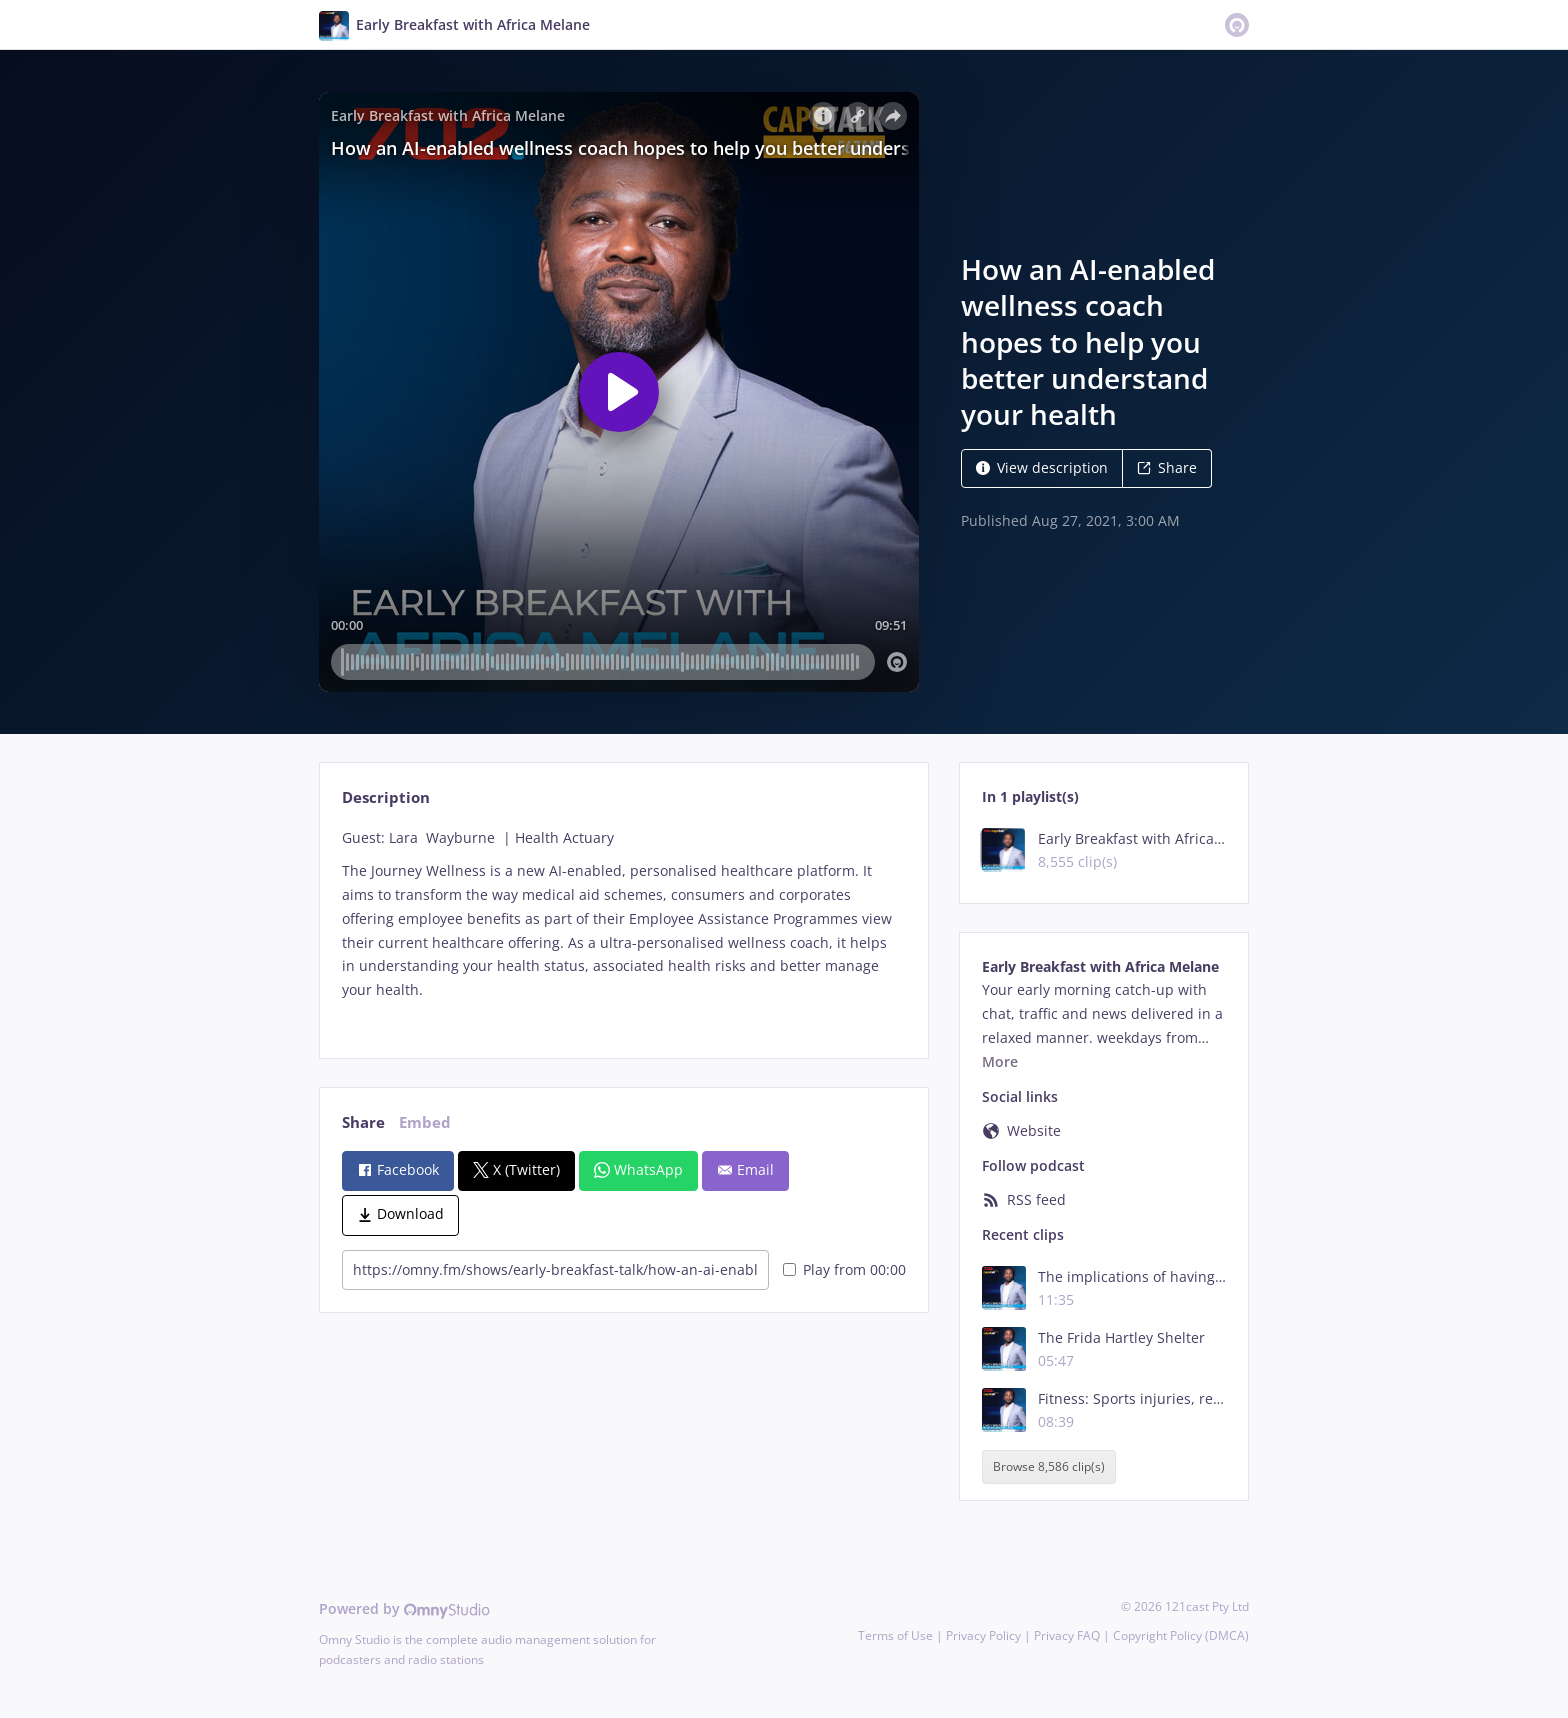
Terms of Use (895, 1635)
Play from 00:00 (844, 1269)
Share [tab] (363, 1122)
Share (1167, 467)
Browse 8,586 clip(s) (1049, 1466)
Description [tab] (386, 797)
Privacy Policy (983, 1635)
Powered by (404, 1608)
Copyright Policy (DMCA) (1181, 1635)
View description (1042, 467)
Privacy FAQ (1067, 1635)
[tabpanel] (623, 926)
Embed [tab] (425, 1122)
